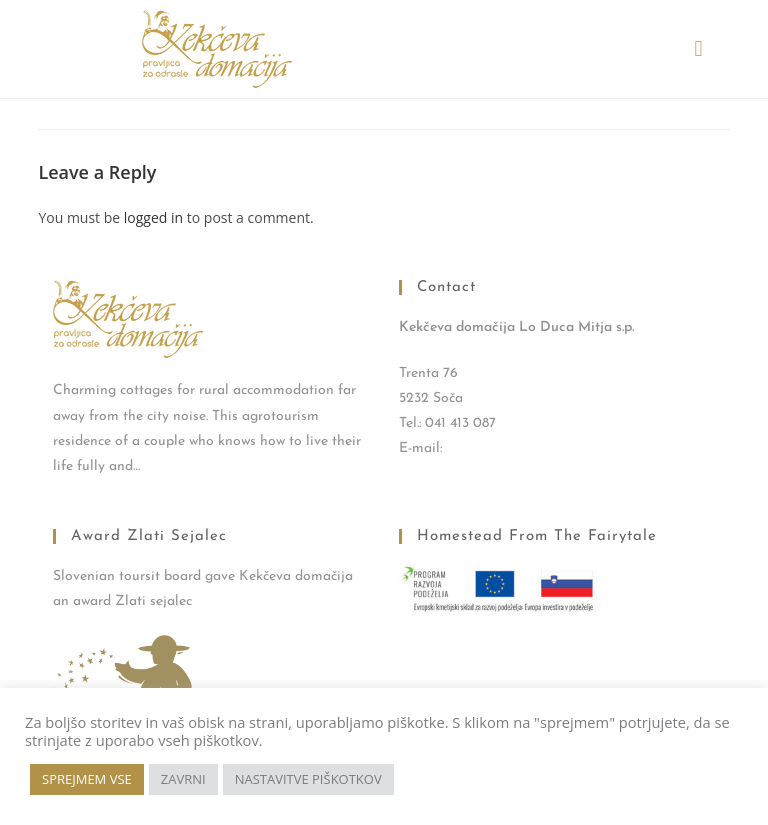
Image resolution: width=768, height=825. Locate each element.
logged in (153, 217)
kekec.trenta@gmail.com (518, 448)
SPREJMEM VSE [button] (87, 779)
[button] (698, 49)
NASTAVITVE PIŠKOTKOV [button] (308, 779)
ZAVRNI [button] (183, 779)
